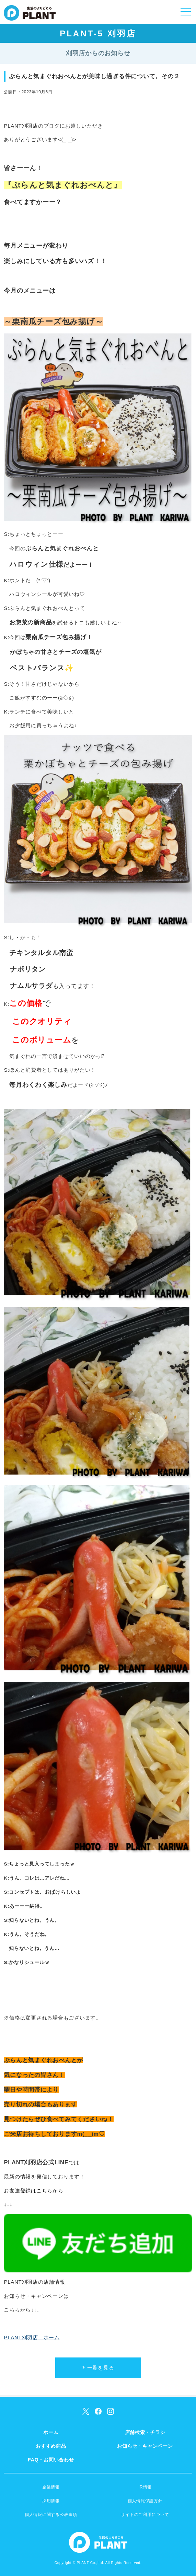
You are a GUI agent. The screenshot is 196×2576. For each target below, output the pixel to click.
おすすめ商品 (51, 2446)
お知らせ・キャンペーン (145, 2446)
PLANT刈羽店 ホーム (31, 2337)
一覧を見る (100, 2368)
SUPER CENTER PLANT (30, 17)
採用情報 (51, 2500)
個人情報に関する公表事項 (51, 2514)
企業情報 (51, 2487)
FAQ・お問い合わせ (51, 2459)
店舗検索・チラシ (145, 2432)
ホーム (50, 2432)
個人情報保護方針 (145, 2500)
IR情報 (145, 2487)
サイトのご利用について (145, 2514)
